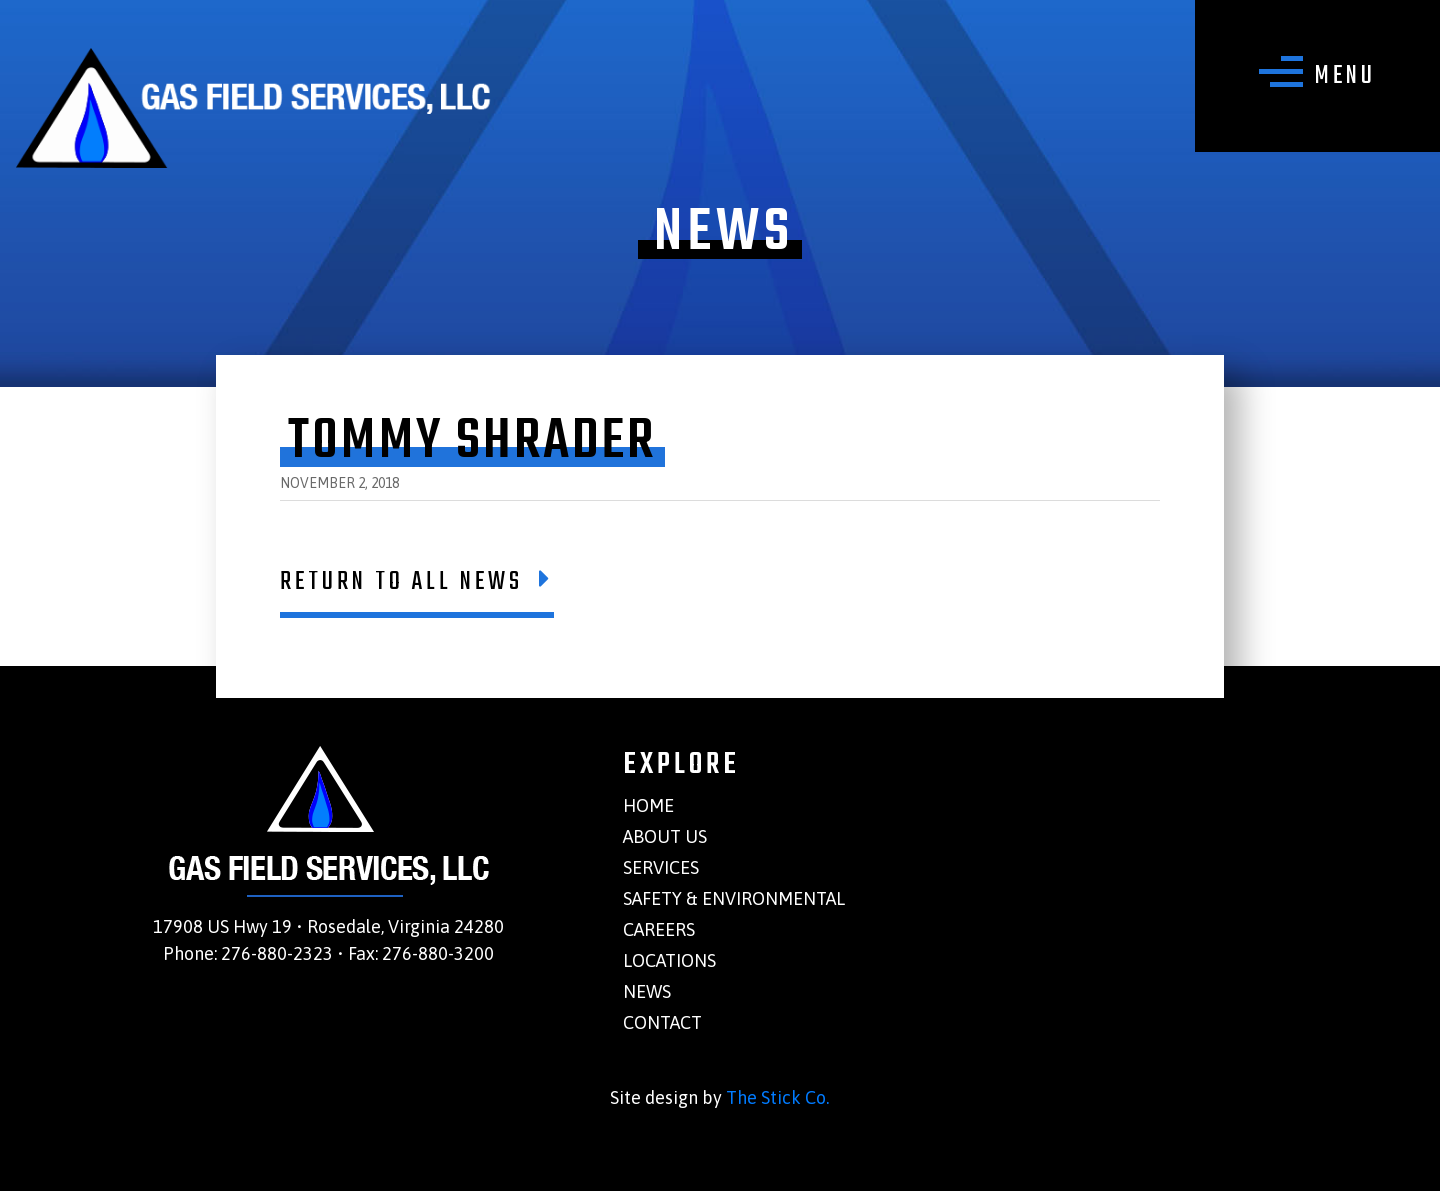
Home (648, 805)
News (647, 991)
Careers (659, 929)
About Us (665, 836)
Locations (669, 960)
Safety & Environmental (734, 898)
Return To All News (417, 582)
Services (661, 867)
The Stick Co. (777, 1097)
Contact (662, 1022)
